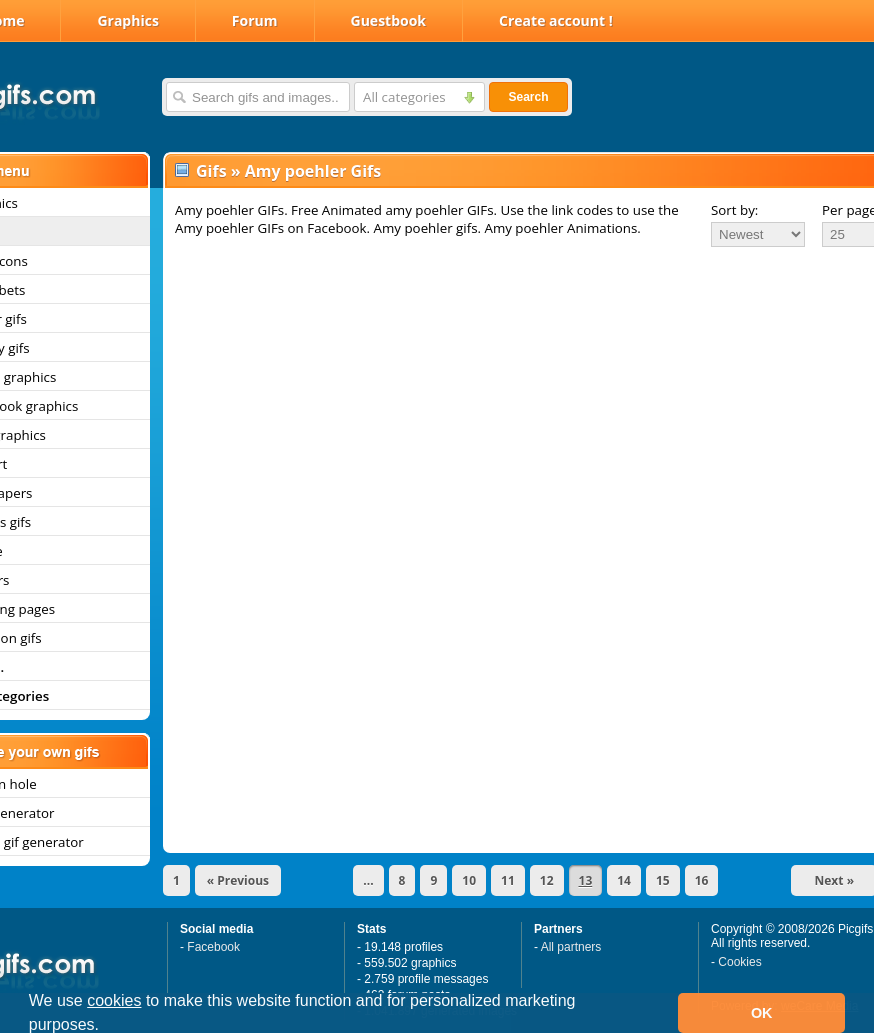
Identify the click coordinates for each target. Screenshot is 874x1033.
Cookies (739, 962)
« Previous (238, 880)
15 (663, 880)
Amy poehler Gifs (313, 171)
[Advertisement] (498, 399)
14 (624, 880)
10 (469, 880)
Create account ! (556, 20)
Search (528, 97)
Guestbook (389, 20)
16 (702, 880)
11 (508, 880)
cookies (114, 1000)
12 (547, 880)
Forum (255, 20)
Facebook (213, 947)
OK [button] (762, 1013)
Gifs (211, 171)
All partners (571, 947)
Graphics (127, 20)
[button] (107, 1027)
